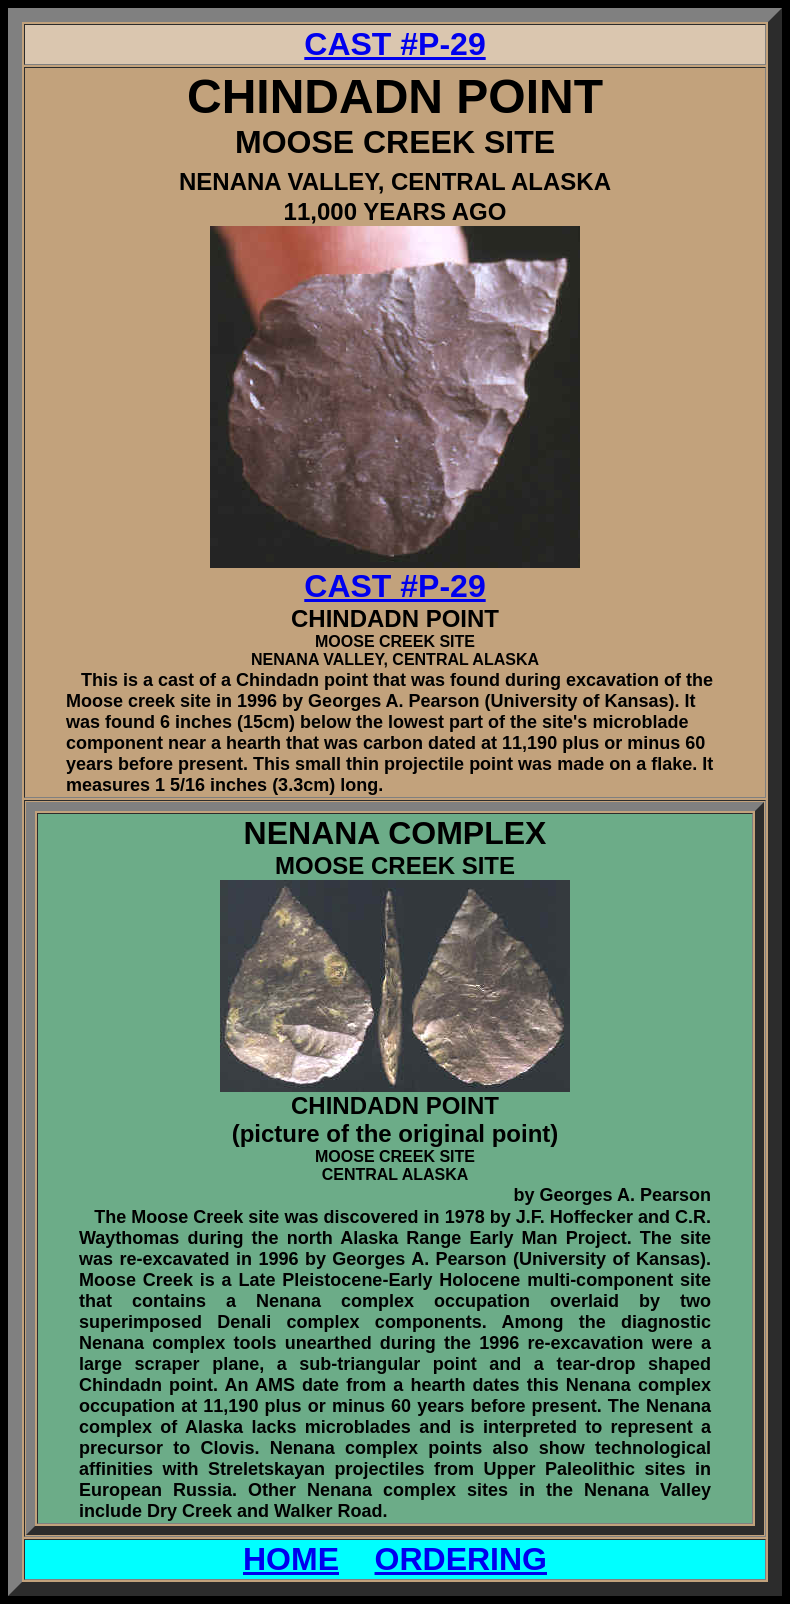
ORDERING (461, 1559)
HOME (291, 1559)
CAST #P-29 (394, 44)
